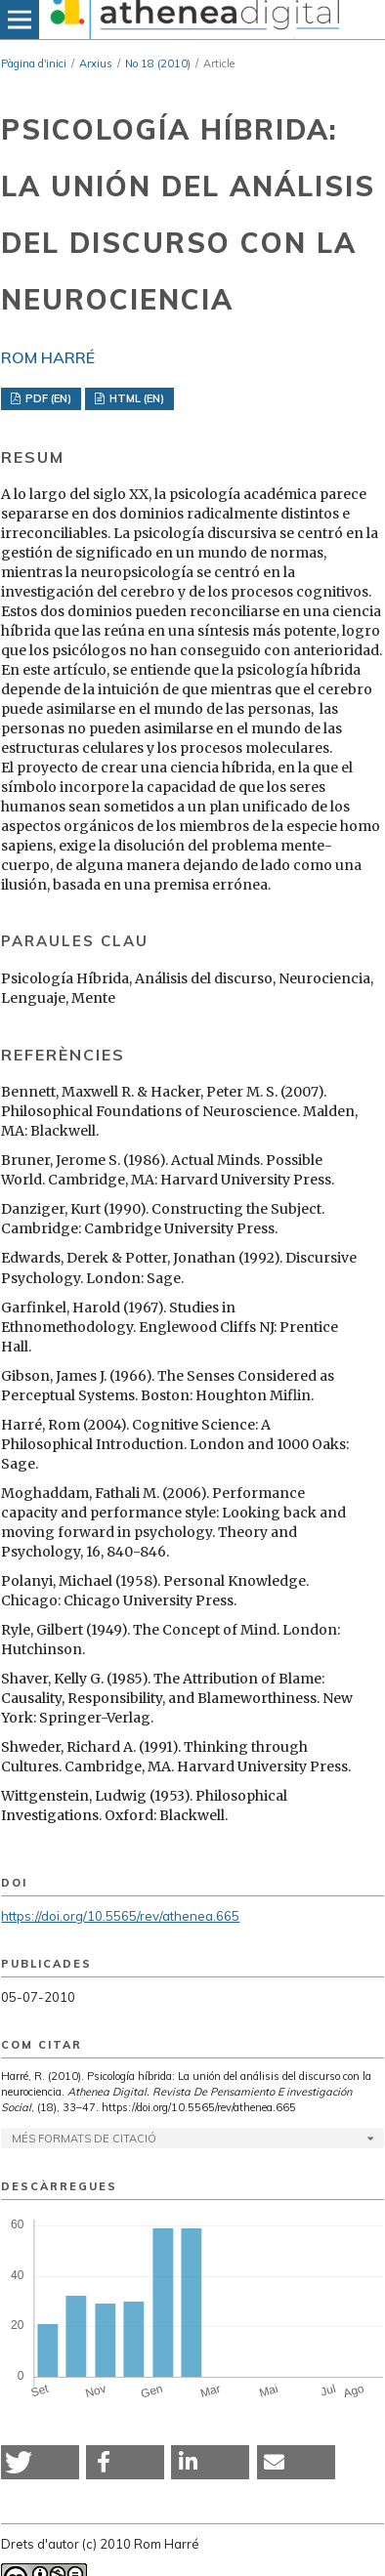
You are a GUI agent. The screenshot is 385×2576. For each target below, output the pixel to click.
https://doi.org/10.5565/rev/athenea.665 (120, 1916)
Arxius (95, 63)
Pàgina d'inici (33, 63)
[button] (40, 2462)
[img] (192, 19)
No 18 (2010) (158, 63)
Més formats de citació (84, 2138)
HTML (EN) (135, 398)
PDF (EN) (46, 398)
